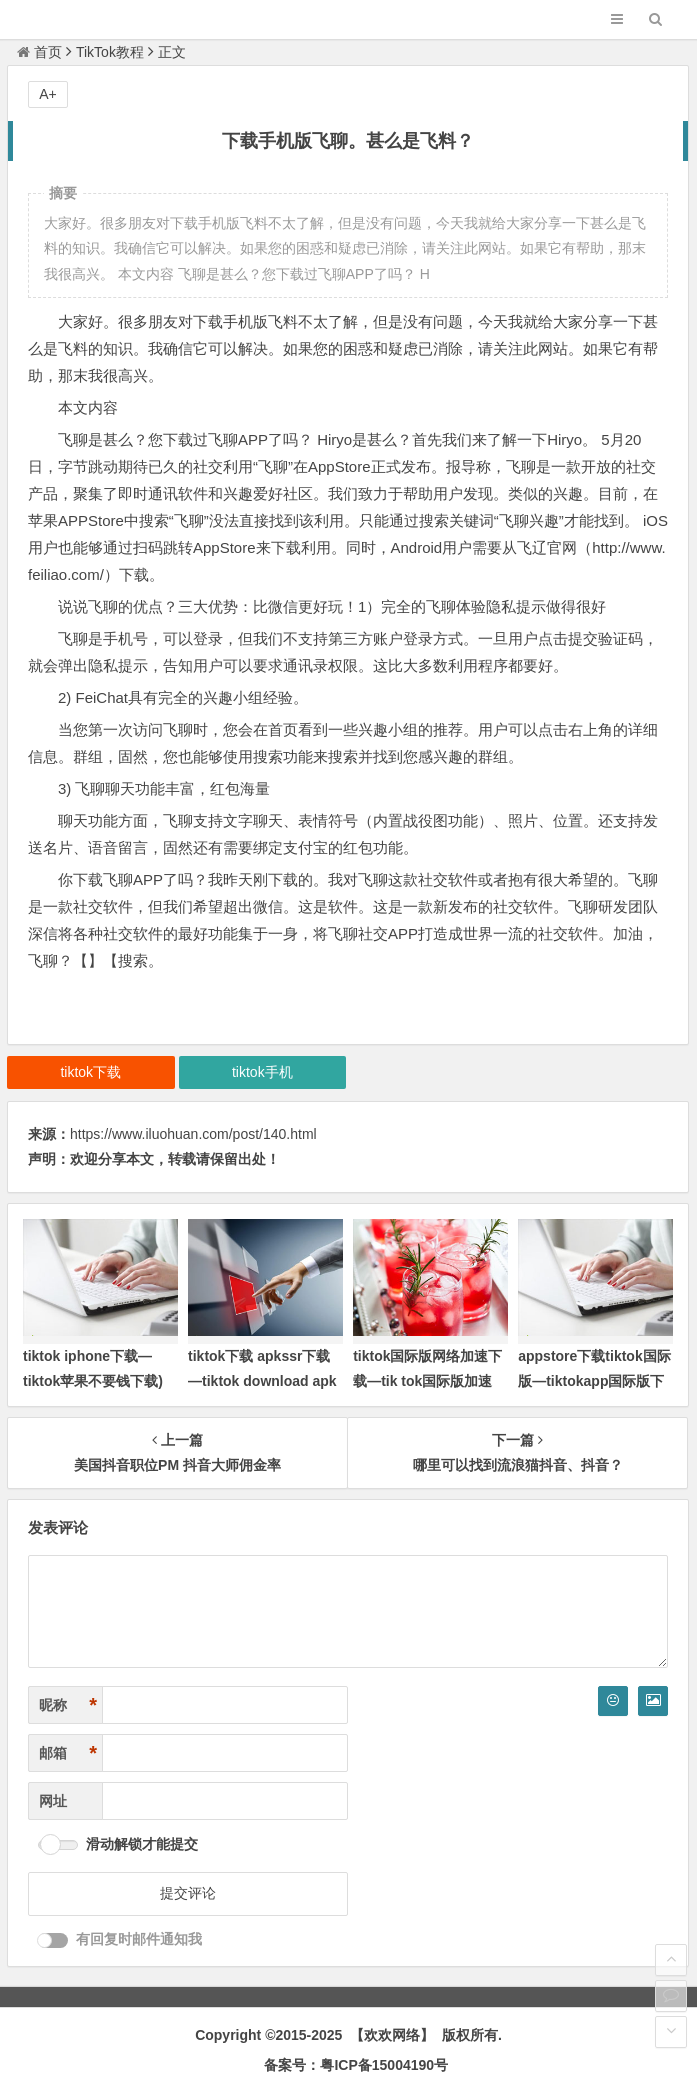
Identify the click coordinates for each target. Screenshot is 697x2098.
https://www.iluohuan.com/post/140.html (193, 1134)
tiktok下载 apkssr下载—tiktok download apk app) (262, 1381)
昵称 (68, 1705)
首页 (39, 52)
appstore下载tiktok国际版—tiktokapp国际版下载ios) (594, 1381)
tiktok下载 (90, 1072)
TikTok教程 (110, 52)
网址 (53, 1801)
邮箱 (68, 1753)
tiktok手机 (262, 1072)
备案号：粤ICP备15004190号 (356, 2065)
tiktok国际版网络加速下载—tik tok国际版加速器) (427, 1381)
